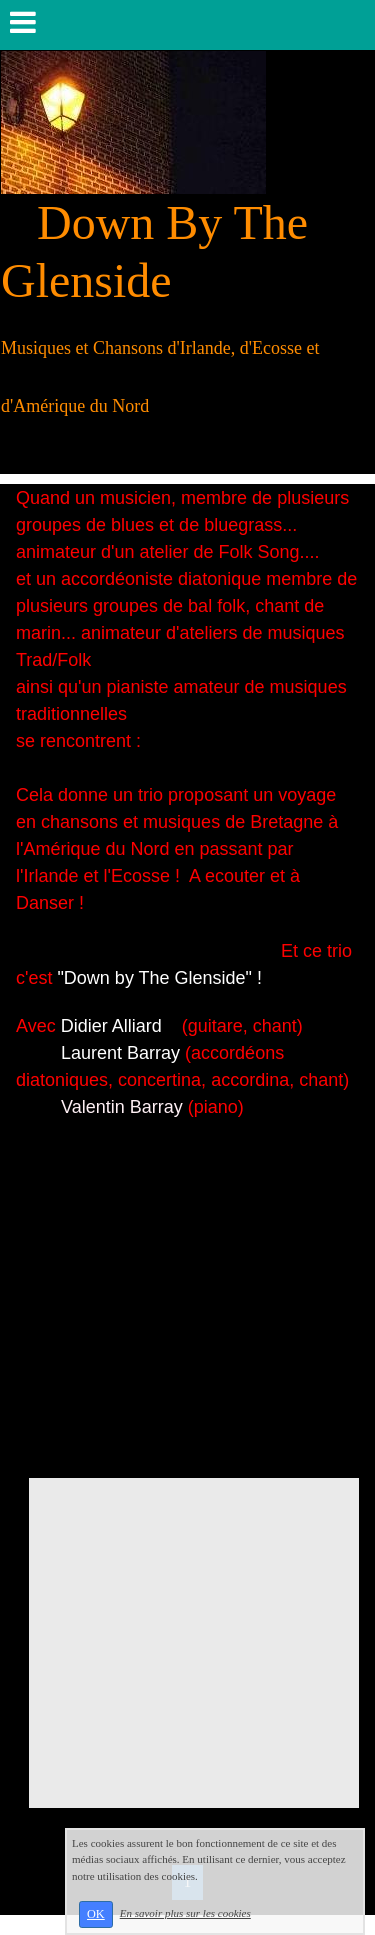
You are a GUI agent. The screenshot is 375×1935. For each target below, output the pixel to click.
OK (96, 1914)
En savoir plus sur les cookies (185, 1913)
